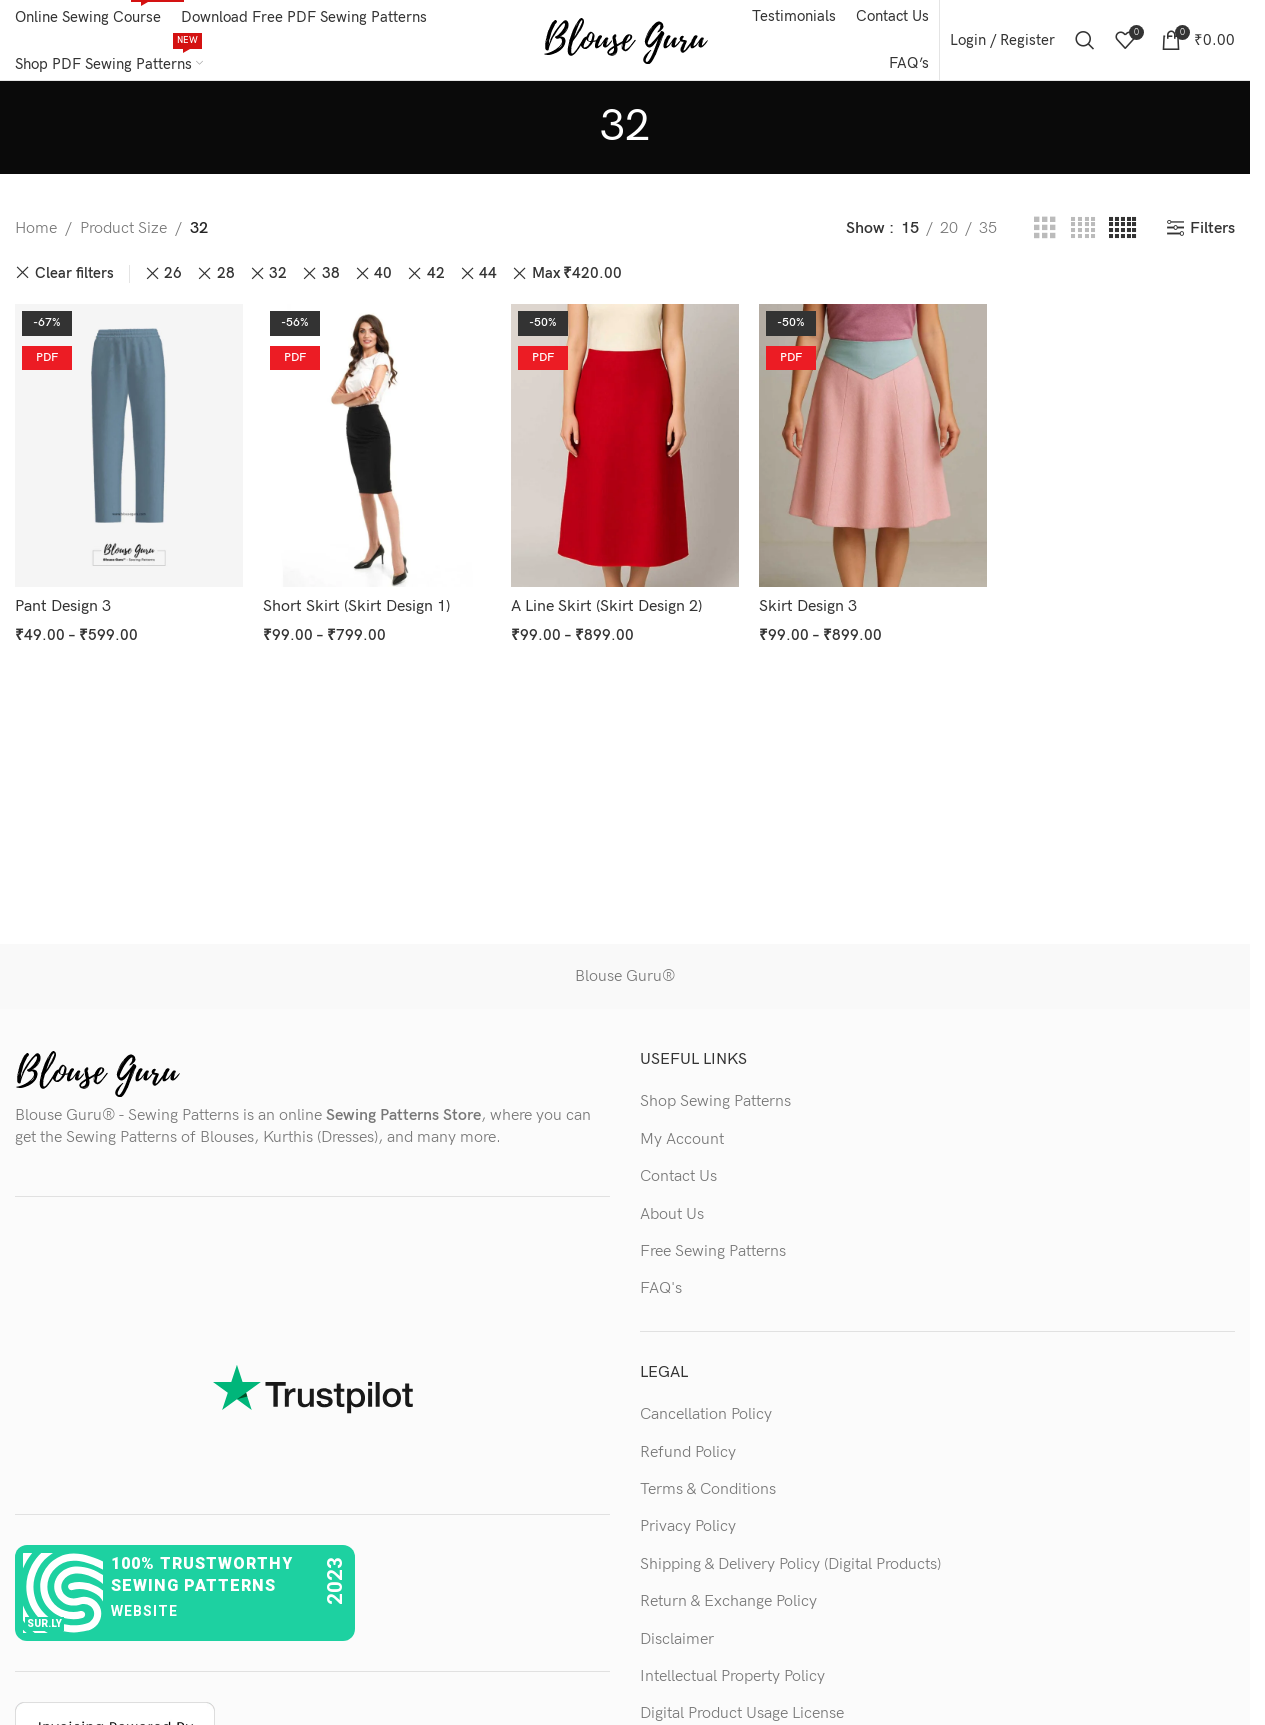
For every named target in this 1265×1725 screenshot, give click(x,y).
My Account (682, 1139)
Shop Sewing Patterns (715, 1101)
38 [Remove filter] (331, 273)
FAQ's (661, 1288)
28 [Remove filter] (226, 273)
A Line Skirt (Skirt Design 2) (606, 606)
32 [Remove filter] (278, 273)
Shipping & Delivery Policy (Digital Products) (790, 1564)
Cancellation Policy (706, 1414)
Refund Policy (688, 1452)
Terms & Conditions (708, 1489)
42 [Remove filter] (436, 273)
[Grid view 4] (1083, 229)
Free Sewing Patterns (713, 1251)
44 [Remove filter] (488, 273)
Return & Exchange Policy (728, 1601)
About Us (672, 1214)
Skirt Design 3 (808, 606)
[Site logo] (625, 39)
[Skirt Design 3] (873, 445)
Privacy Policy (688, 1526)
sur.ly (44, 1623)
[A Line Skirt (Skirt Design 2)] (625, 445)
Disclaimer (677, 1639)
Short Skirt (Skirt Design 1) (356, 606)
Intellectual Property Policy (732, 1676)
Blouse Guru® (625, 976)
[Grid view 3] (1045, 229)
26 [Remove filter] (173, 273)
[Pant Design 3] (129, 445)
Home (36, 228)
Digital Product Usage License (742, 1713)
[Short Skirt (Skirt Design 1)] (377, 445)
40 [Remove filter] (383, 273)
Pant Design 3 (63, 606)
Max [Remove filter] (577, 274)
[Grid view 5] (1122, 229)
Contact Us (678, 1176)
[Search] (1085, 40)
